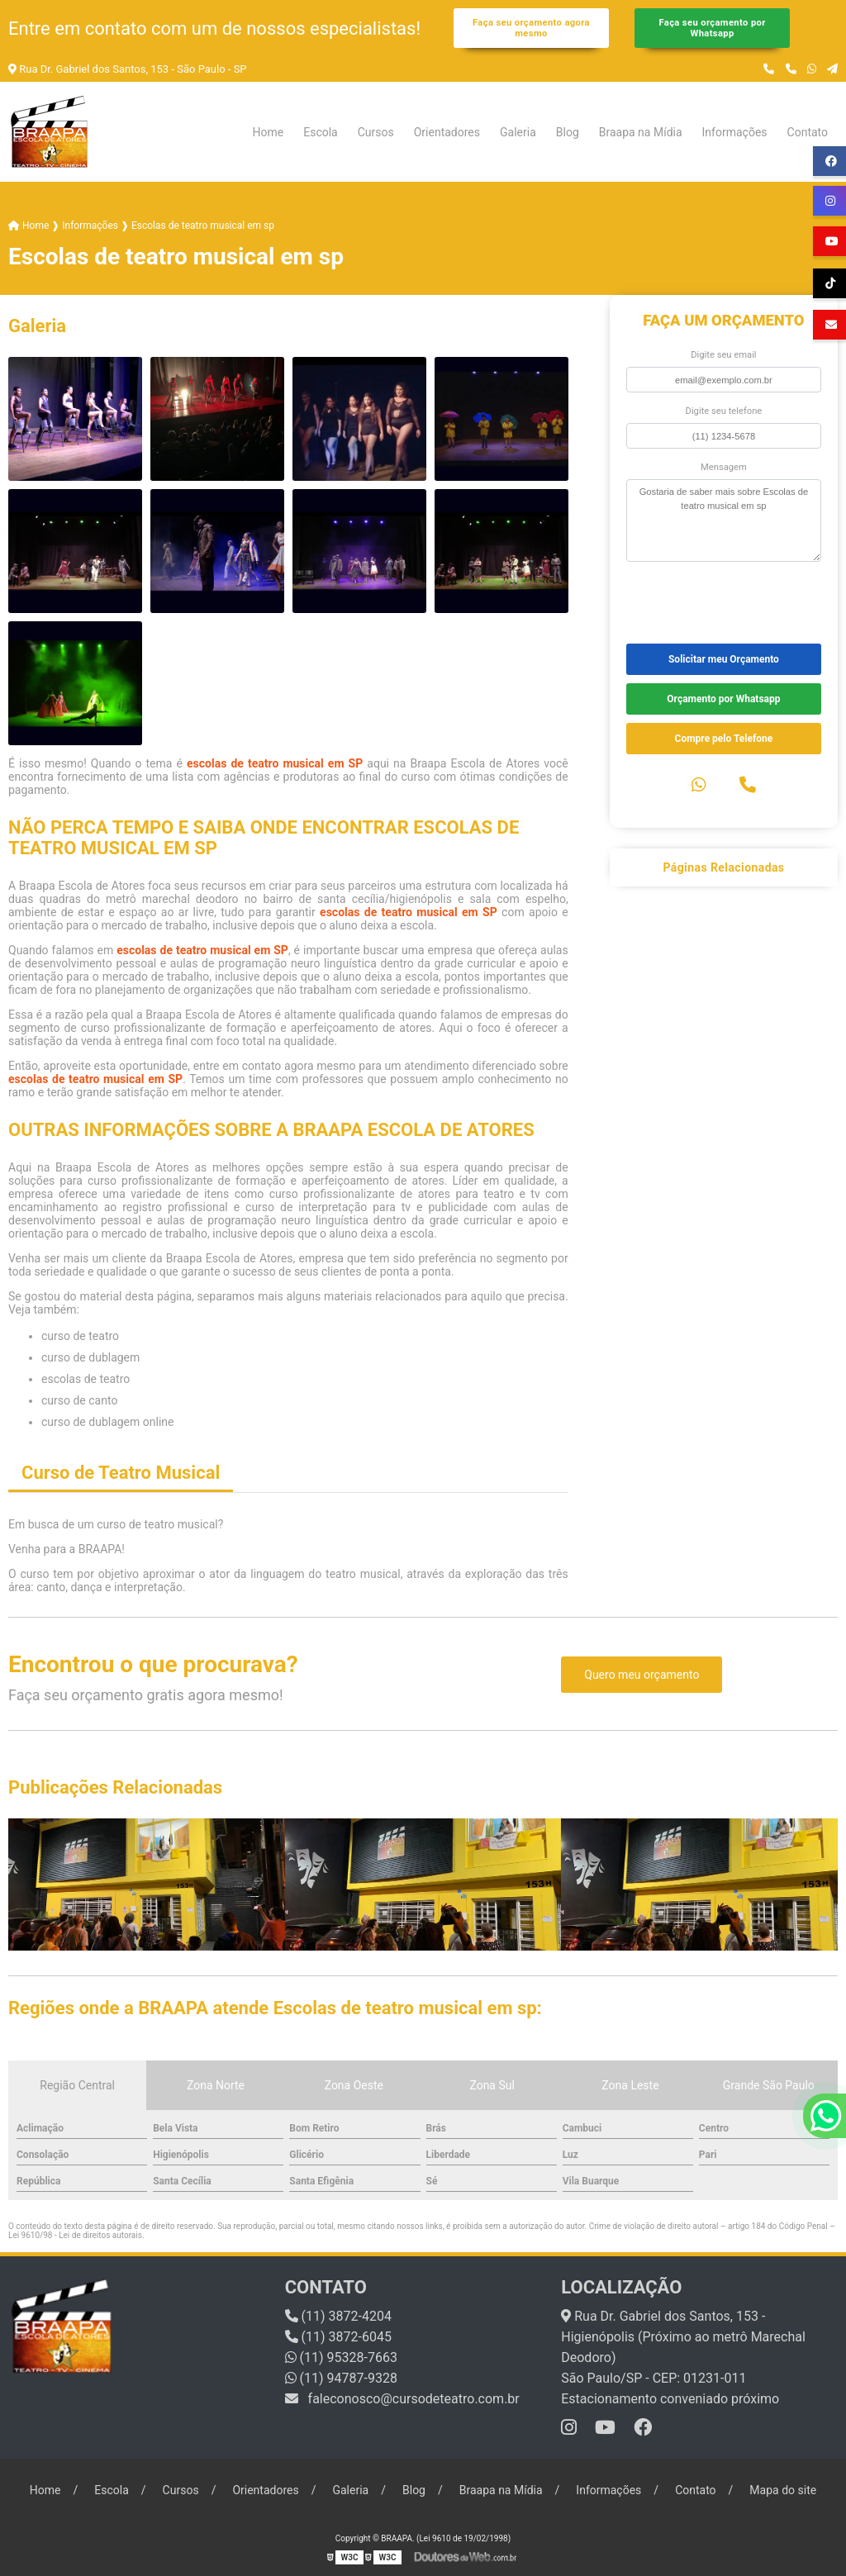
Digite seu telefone (724, 411)
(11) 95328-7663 (341, 2357)
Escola (320, 132)
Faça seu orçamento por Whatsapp (711, 28)
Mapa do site (782, 2490)
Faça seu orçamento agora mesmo (531, 28)
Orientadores (447, 132)
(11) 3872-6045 (338, 2337)
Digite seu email (723, 354)
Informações (735, 132)
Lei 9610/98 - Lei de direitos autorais (75, 2235)
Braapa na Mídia (640, 132)
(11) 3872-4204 (338, 2316)
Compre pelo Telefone (724, 738)
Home (268, 132)
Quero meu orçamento (641, 1674)
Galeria (518, 132)
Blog (567, 132)
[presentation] (726, 600)
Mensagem (724, 467)
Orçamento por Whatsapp (723, 699)
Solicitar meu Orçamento (723, 659)
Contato (807, 132)
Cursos (376, 132)
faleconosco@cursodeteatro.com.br (402, 2399)
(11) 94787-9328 (341, 2378)
